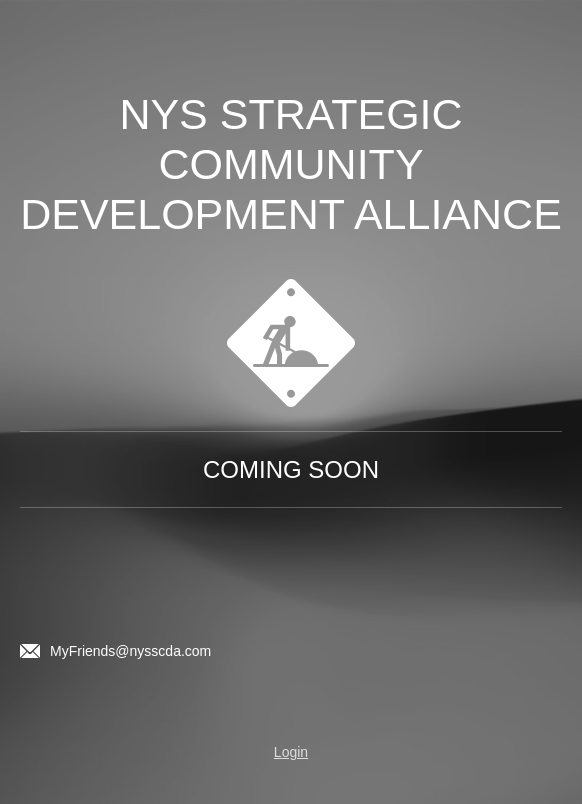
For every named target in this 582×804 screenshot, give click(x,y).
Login (291, 752)
